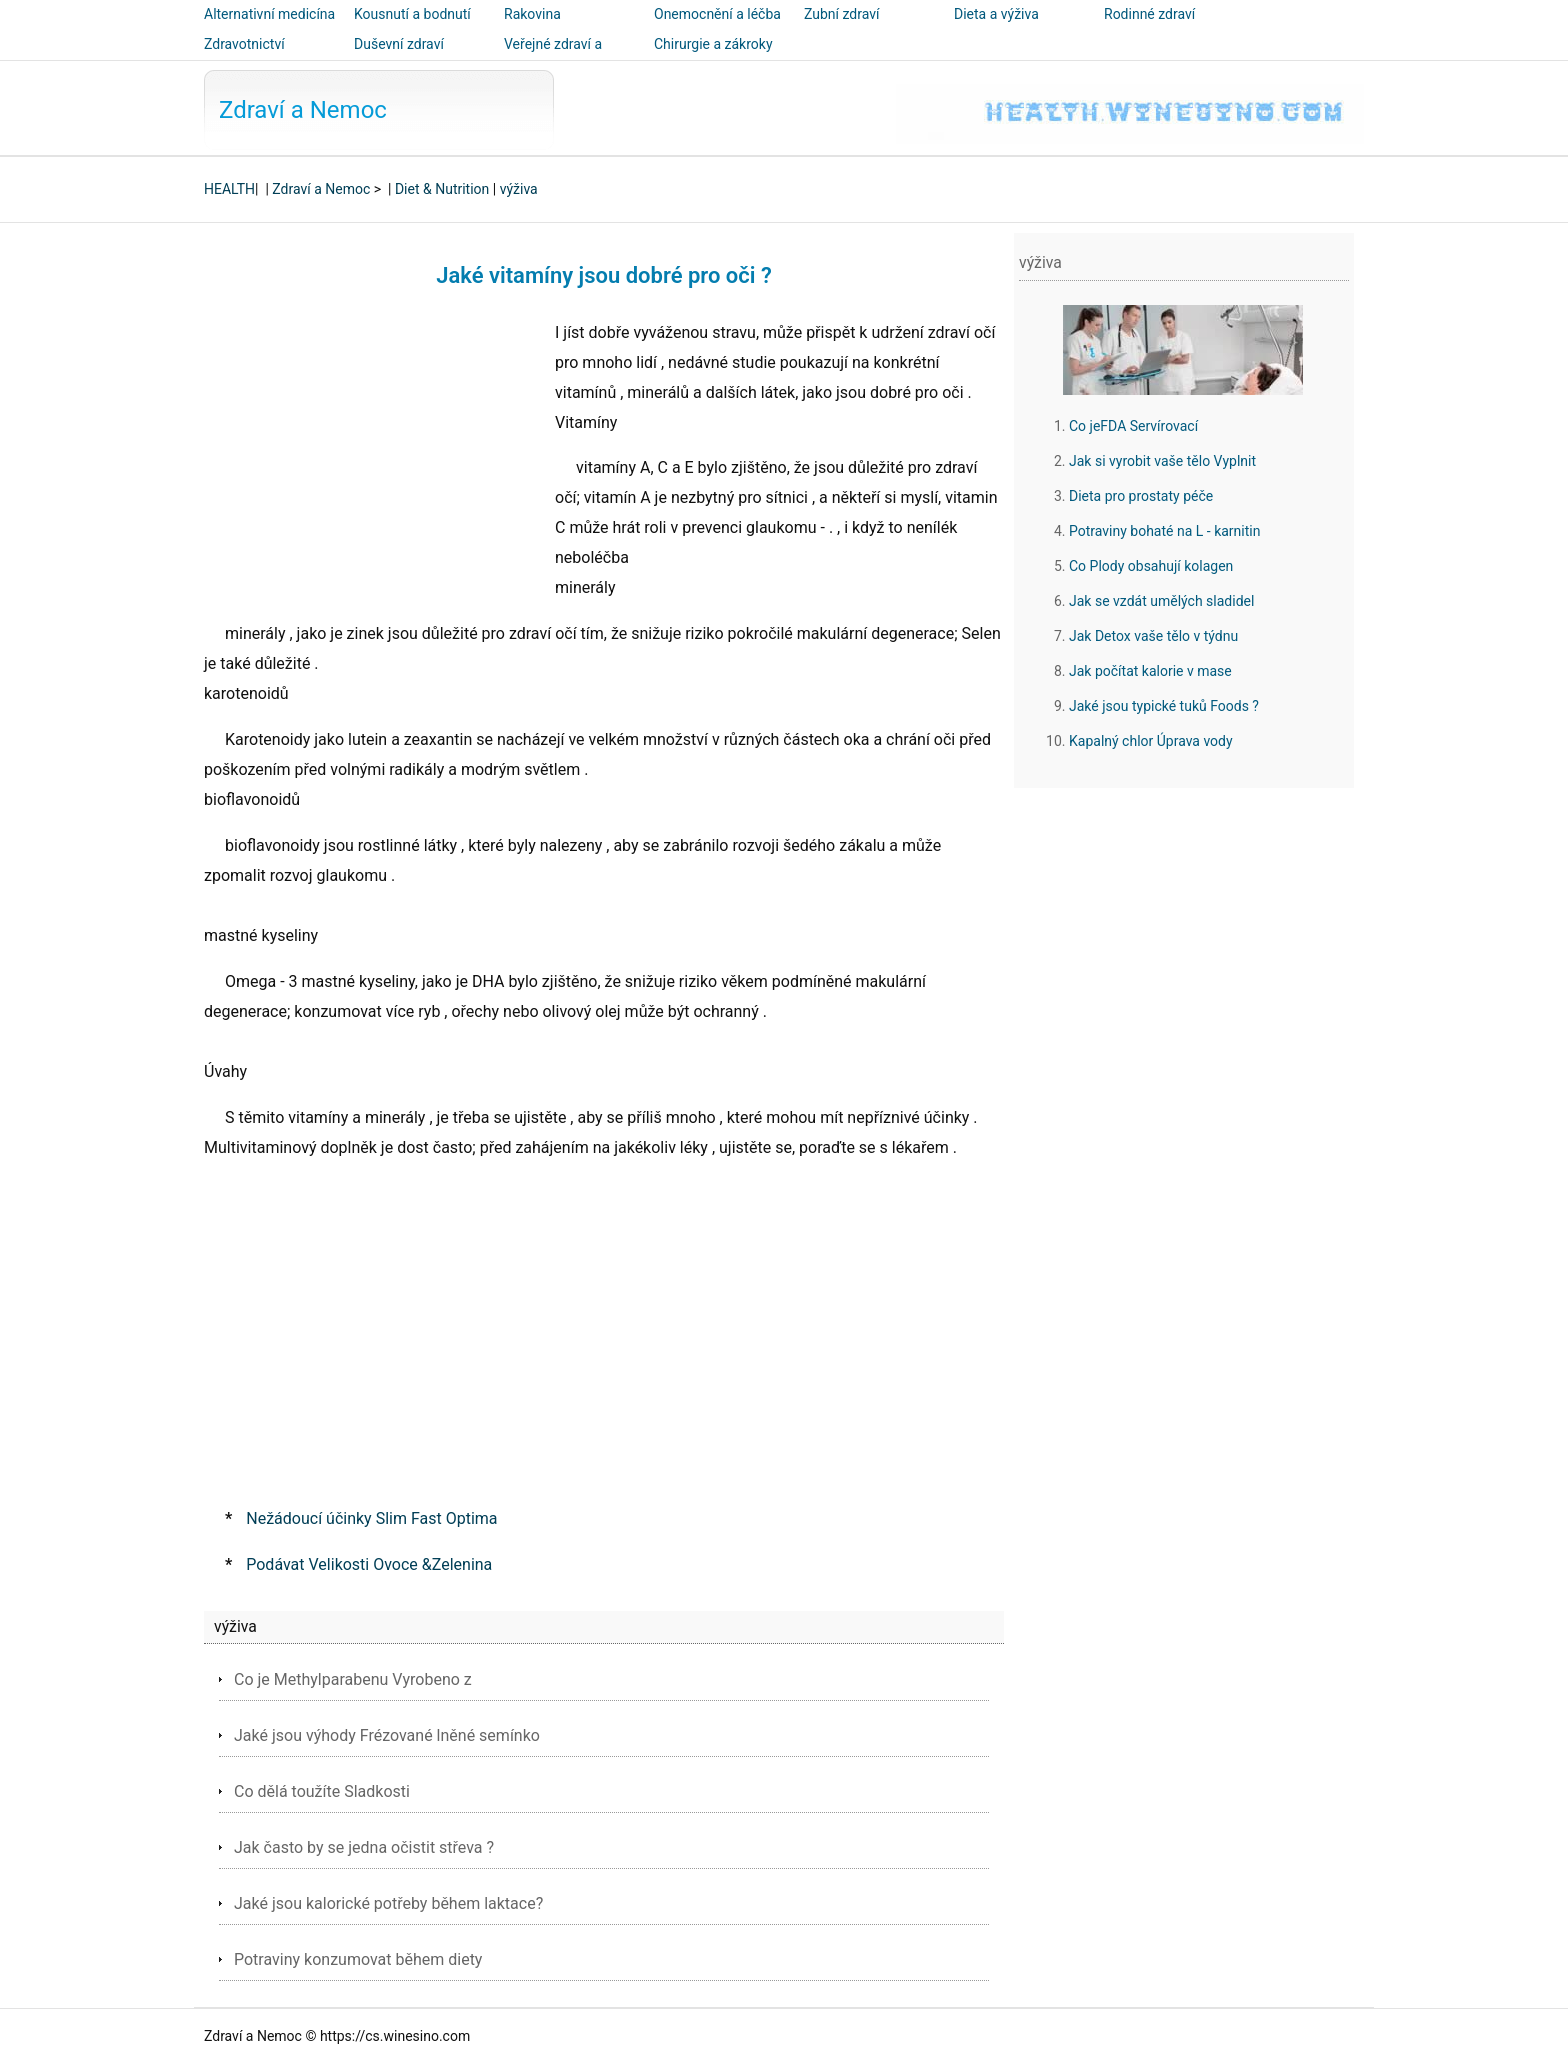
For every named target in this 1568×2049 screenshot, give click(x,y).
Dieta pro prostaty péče (1141, 496)
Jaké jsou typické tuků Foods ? (1164, 706)
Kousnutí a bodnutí (412, 14)
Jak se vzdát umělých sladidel (1161, 601)
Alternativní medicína (269, 14)
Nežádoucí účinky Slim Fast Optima (371, 1518)
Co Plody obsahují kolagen (1151, 566)
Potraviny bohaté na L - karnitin (1164, 531)
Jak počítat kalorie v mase (1150, 671)
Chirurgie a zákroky (713, 44)
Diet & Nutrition (442, 189)
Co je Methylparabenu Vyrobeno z (353, 1679)
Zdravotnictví (244, 44)
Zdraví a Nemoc (303, 110)
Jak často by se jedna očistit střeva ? (364, 1847)
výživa (519, 189)
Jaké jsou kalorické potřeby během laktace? (388, 1903)
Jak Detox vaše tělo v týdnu (1153, 636)
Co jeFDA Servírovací (1133, 426)
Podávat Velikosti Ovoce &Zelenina (369, 1564)
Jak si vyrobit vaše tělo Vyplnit (1162, 461)
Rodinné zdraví (1149, 14)
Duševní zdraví (399, 44)
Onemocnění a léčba (717, 14)
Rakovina (532, 14)
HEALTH (229, 189)
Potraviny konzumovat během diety (358, 1959)
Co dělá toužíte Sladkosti (322, 1791)
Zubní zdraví (841, 14)
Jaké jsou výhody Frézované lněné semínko (387, 1735)
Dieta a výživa (996, 14)
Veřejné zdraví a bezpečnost (553, 58)
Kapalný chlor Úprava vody (1151, 741)
